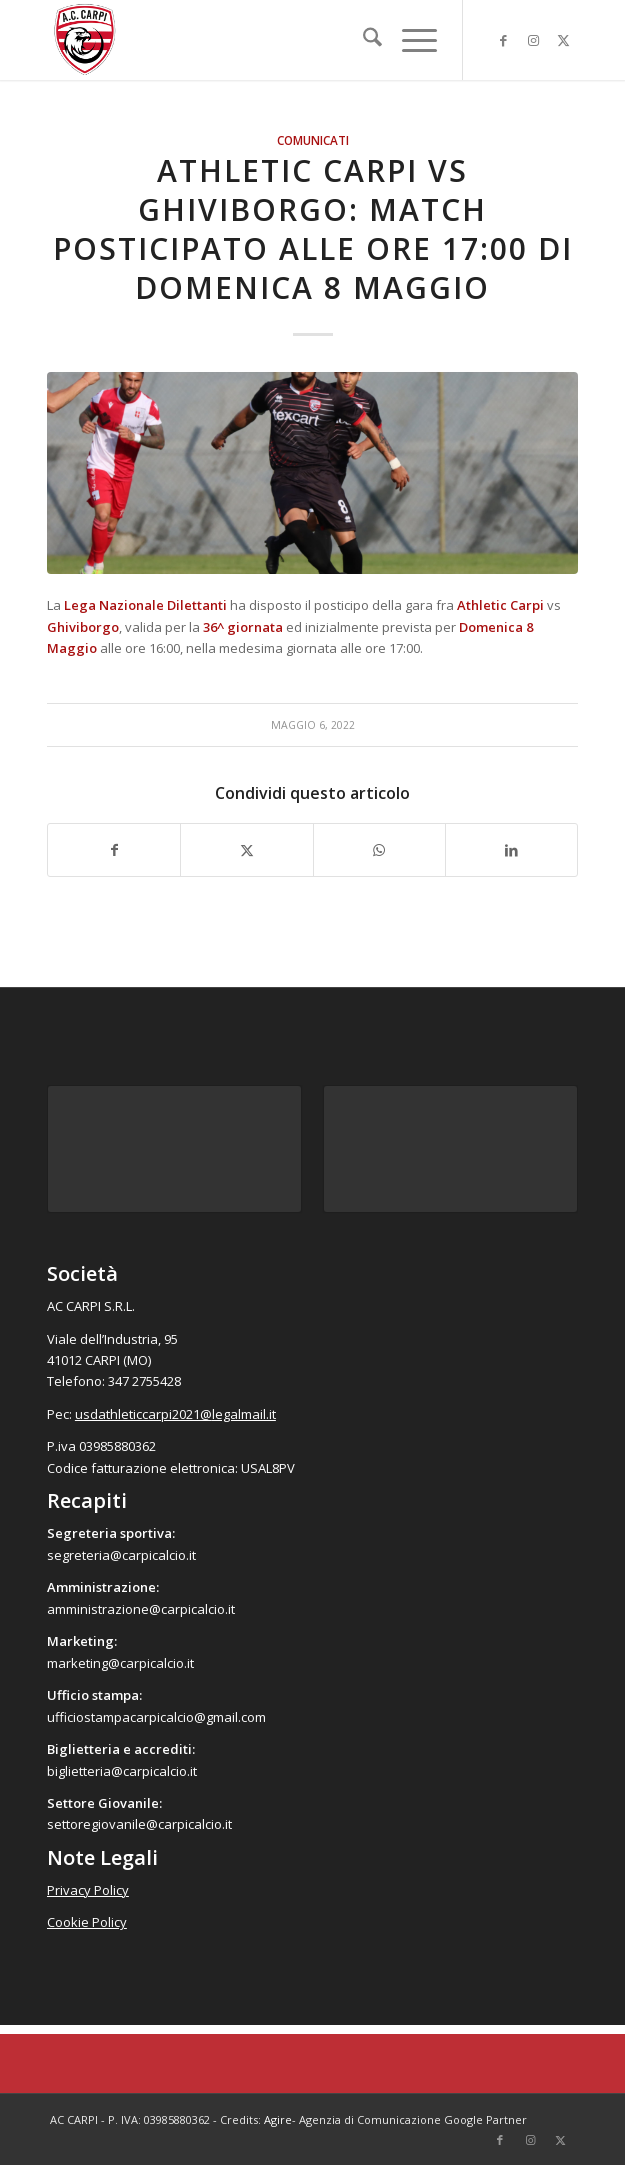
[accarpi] (259, 40)
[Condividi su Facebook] (114, 850)
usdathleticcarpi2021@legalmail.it (175, 1414)
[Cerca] (362, 40)
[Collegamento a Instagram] (533, 40)
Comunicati (313, 140)
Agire (278, 2119)
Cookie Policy (87, 1922)
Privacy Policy (88, 1890)
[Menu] (409, 40)
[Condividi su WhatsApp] (379, 850)
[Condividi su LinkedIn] (511, 850)
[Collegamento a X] (563, 40)
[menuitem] (362, 40)
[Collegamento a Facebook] (503, 40)
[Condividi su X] (246, 850)
